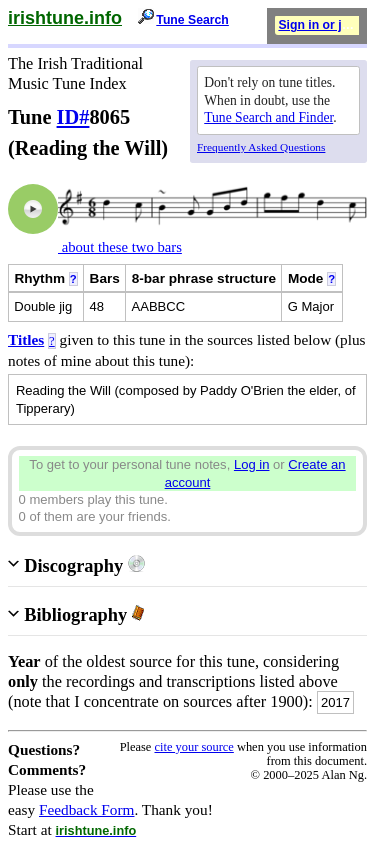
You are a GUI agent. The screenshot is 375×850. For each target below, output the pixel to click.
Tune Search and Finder (268, 117)
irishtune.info (65, 18)
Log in (252, 464)
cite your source (193, 747)
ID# (73, 117)
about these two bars (120, 247)
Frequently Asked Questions (261, 147)
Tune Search (192, 20)
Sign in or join (319, 25)
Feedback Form (87, 809)
